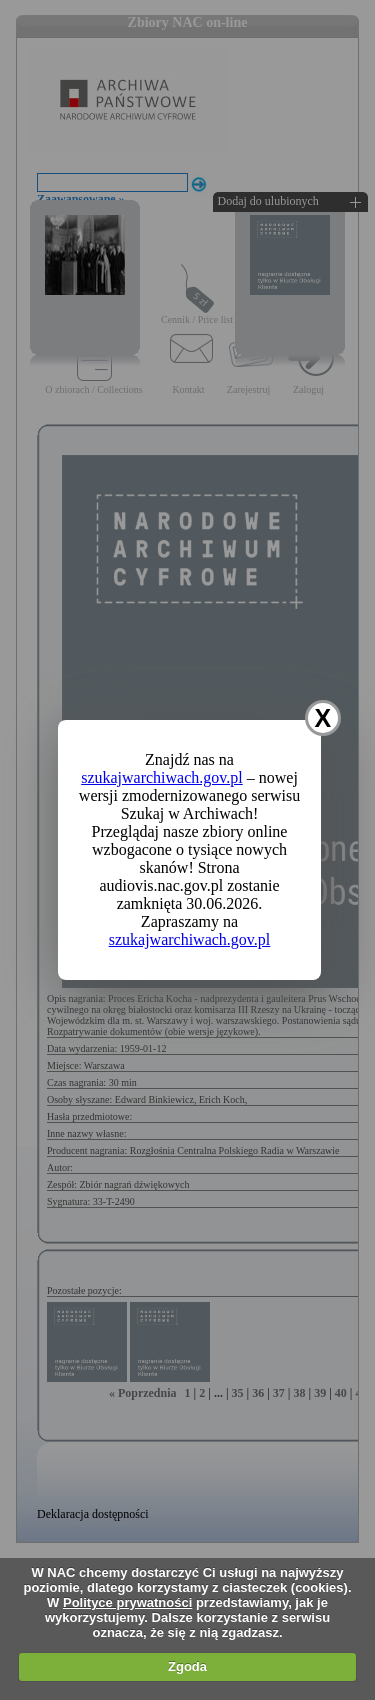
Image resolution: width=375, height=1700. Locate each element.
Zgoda (187, 1666)
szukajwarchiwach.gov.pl (162, 777)
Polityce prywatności (127, 1602)
